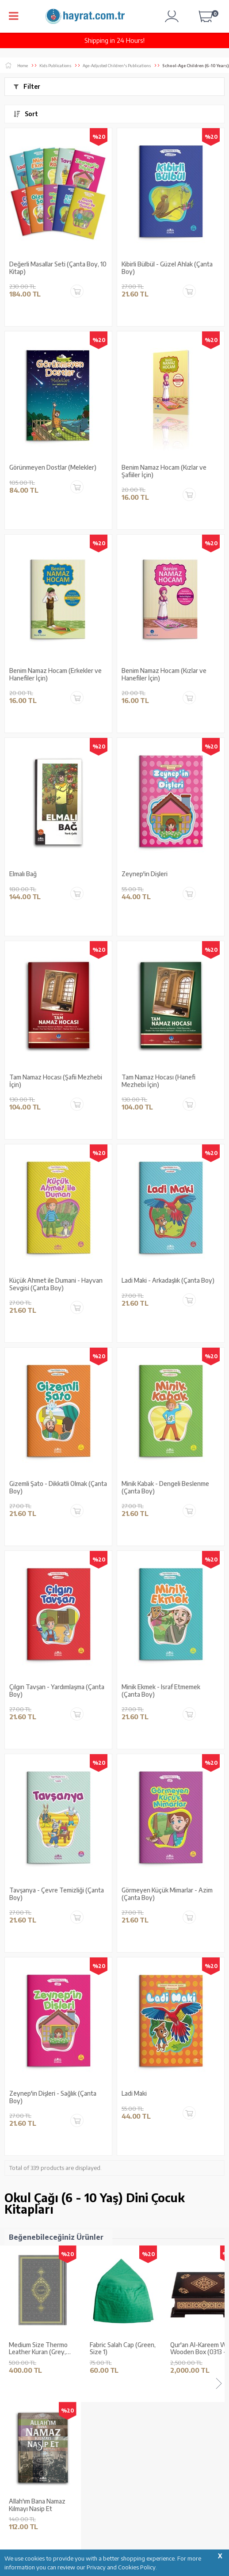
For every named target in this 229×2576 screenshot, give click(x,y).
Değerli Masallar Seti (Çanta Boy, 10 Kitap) (58, 268)
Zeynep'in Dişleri (145, 874)
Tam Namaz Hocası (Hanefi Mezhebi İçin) (158, 1081)
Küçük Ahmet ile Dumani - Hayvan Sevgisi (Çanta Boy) (56, 1284)
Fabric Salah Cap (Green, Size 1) (123, 2348)
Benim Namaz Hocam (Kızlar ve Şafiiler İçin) (164, 471)
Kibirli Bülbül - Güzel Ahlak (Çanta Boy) (167, 268)
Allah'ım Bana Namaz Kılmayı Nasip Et (37, 2505)
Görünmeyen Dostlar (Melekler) (52, 467)
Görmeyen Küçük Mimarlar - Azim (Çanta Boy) (167, 1894)
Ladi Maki (134, 2093)
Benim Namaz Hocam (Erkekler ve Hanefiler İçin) (55, 674)
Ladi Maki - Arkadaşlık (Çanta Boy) (168, 1280)
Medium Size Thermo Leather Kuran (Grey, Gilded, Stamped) (38, 2348)
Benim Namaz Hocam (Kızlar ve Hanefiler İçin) (164, 674)
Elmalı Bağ (23, 874)
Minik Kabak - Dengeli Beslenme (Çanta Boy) (165, 1487)
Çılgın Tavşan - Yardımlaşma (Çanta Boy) (56, 1690)
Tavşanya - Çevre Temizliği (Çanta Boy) (56, 1894)
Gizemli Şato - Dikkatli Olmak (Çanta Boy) (58, 1487)
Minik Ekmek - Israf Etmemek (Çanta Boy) (161, 1690)
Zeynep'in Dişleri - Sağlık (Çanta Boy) (52, 2097)
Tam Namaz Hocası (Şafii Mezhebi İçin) (55, 1081)
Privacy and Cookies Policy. (122, 2567)
